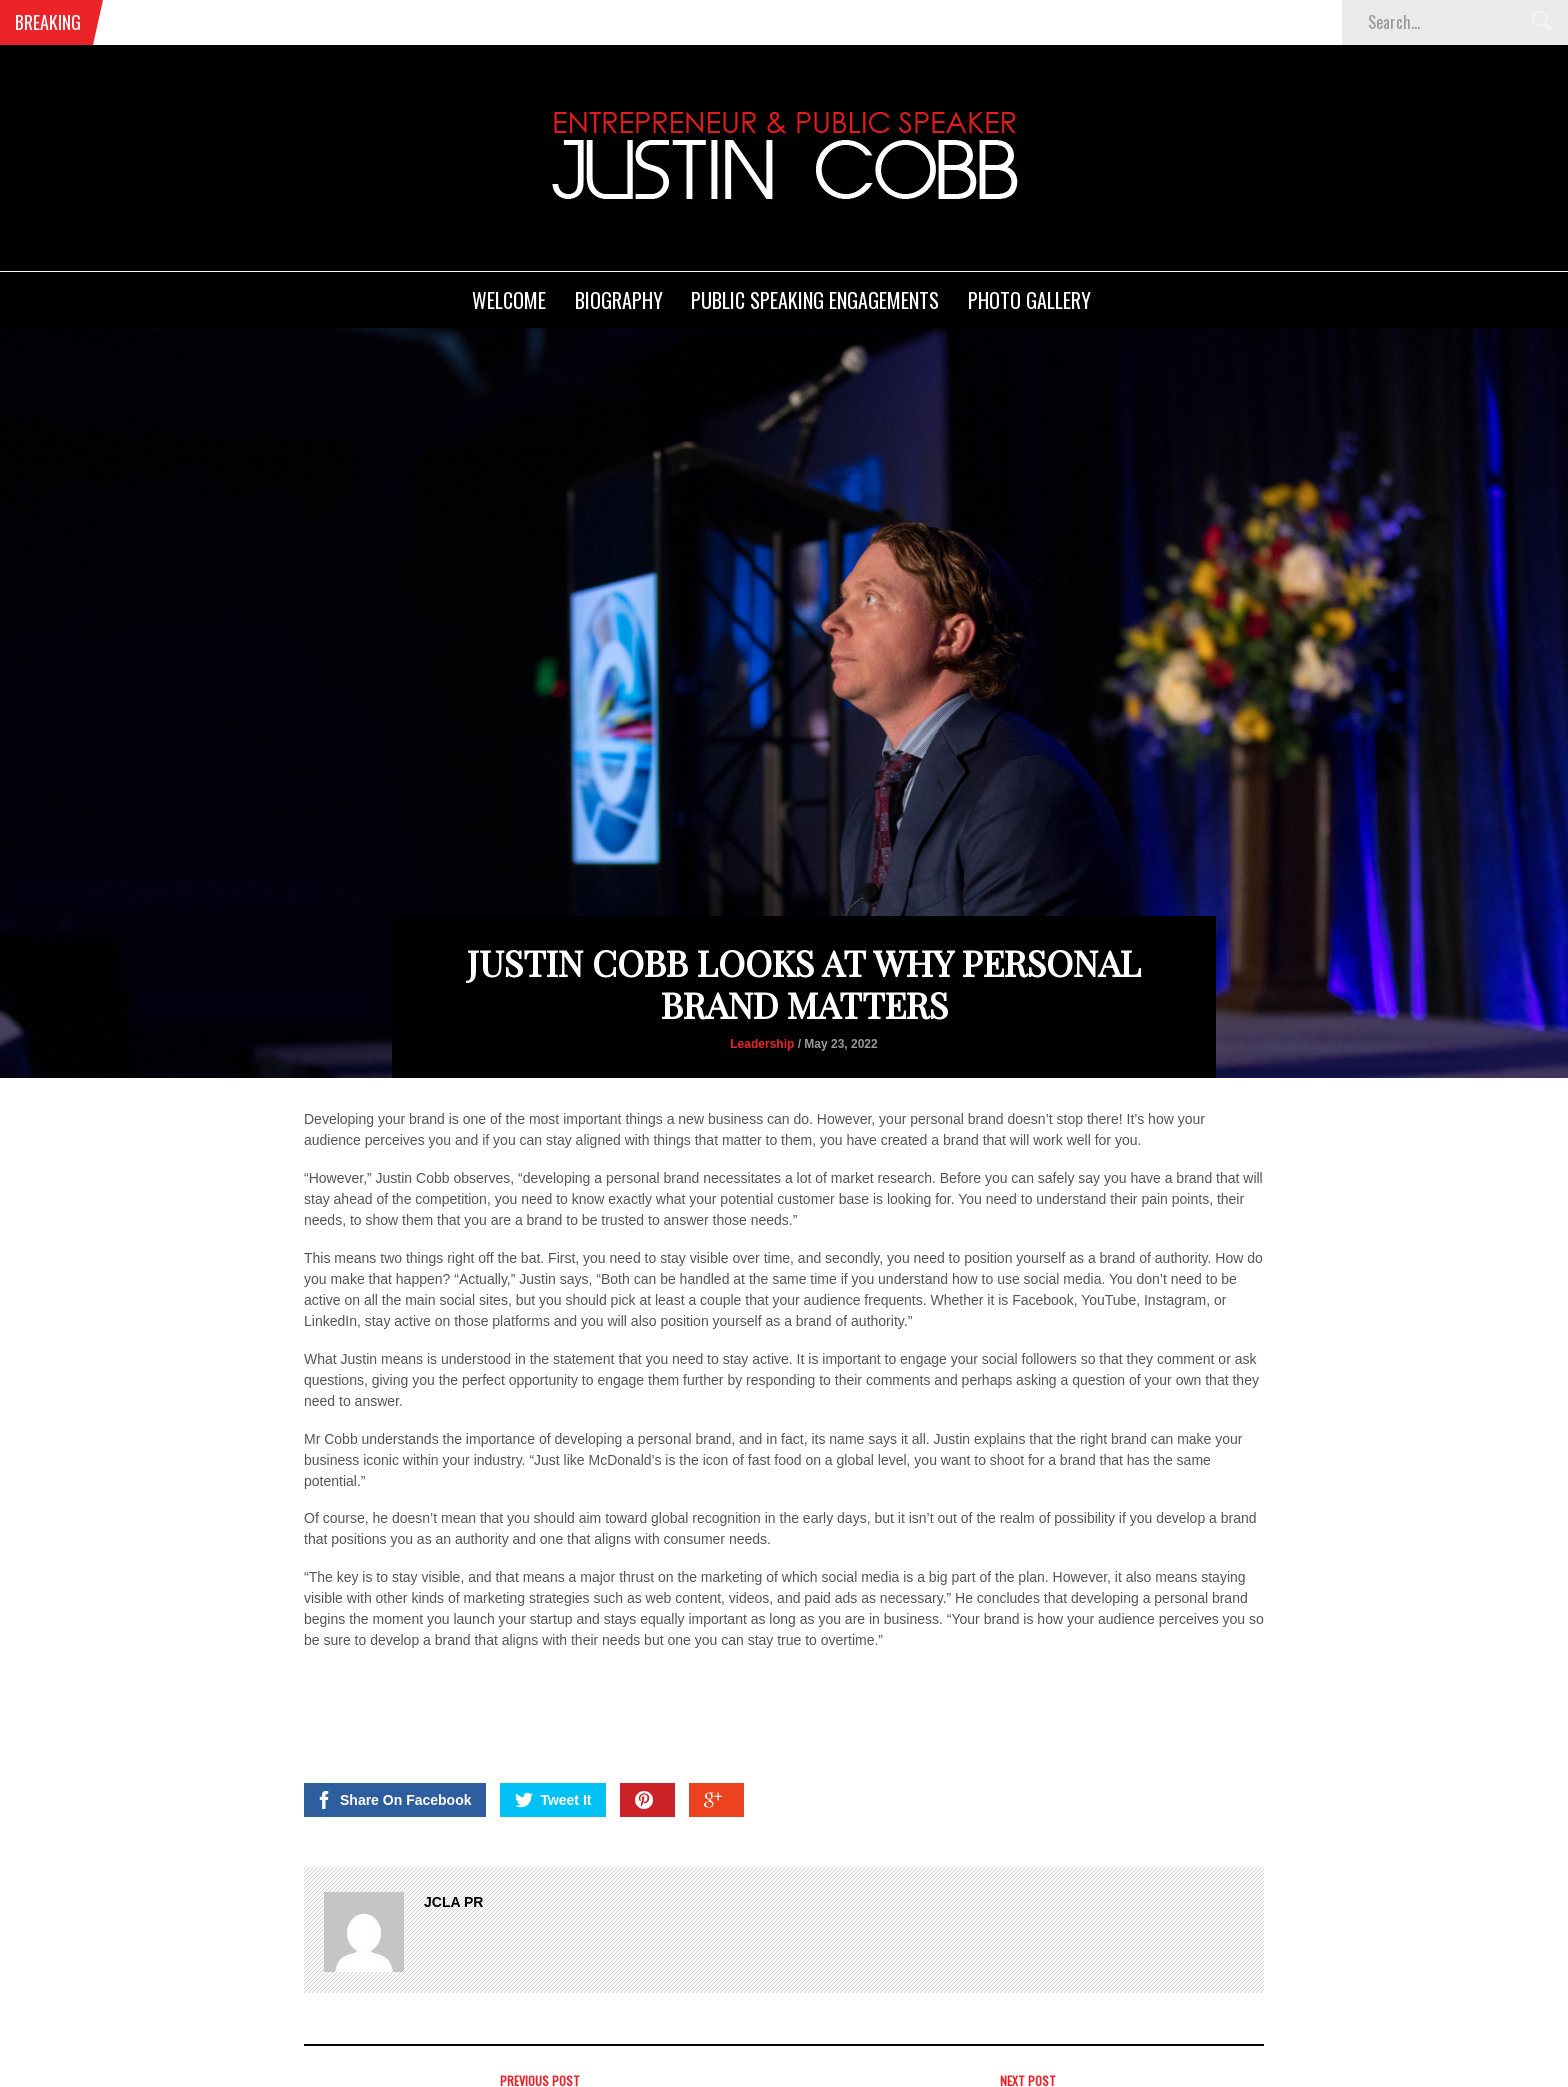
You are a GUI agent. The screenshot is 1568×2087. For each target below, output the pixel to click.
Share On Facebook (393, 1800)
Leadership (762, 1044)
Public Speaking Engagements (815, 300)
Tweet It (553, 1800)
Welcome (509, 300)
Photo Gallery (1029, 300)
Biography (619, 300)
